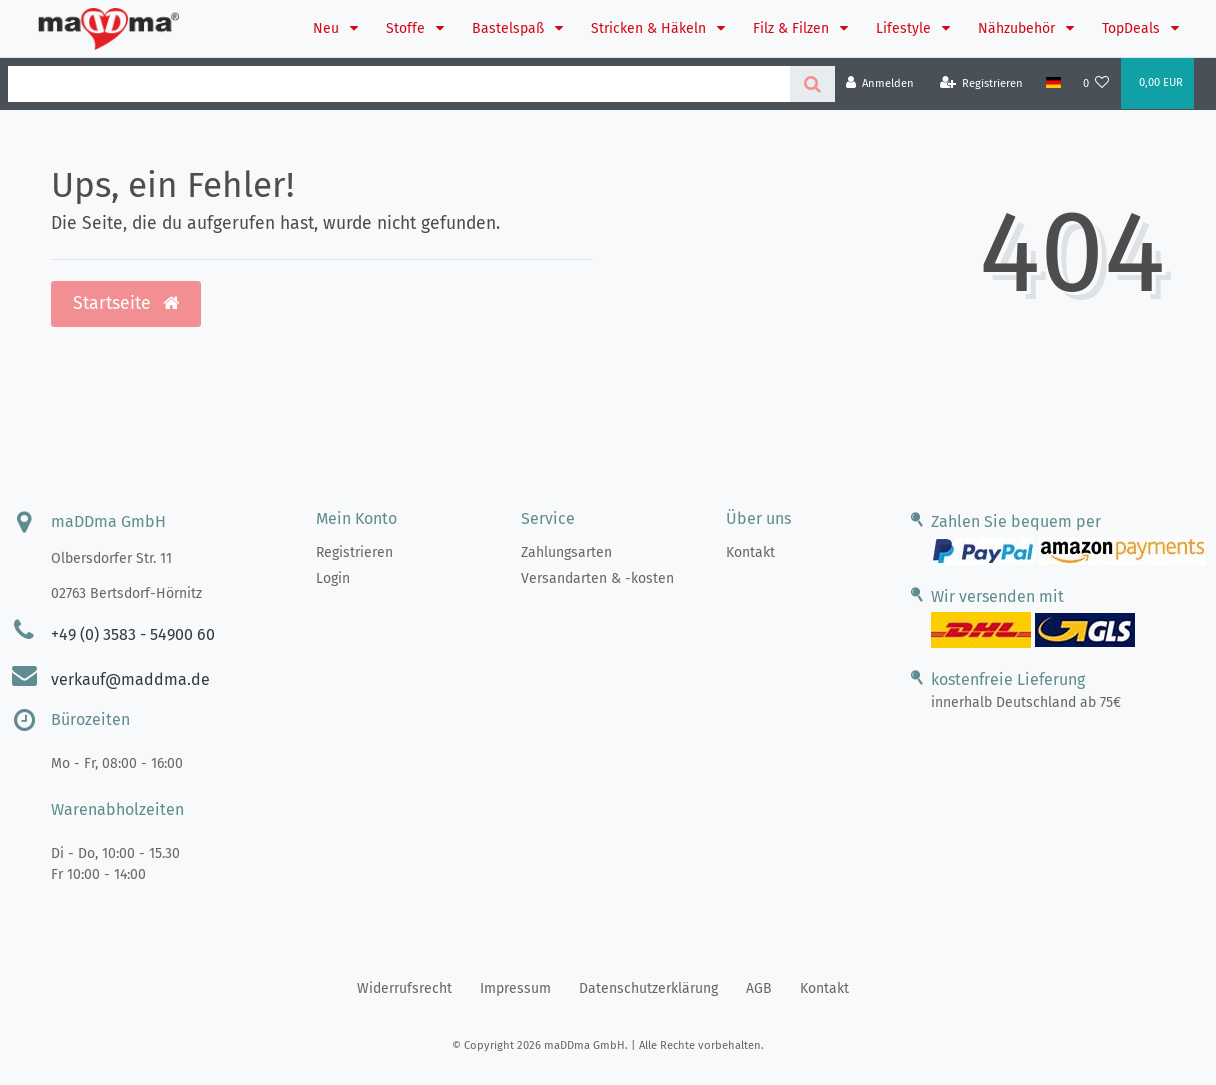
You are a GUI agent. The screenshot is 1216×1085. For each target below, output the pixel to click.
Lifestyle (905, 28)
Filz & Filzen (793, 28)
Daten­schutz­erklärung (648, 988)
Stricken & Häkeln (650, 28)
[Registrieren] (982, 83)
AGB (759, 988)
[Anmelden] (880, 83)
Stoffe (407, 28)
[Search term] (399, 84)
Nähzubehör (1018, 28)
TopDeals (1133, 28)
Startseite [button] (126, 303)
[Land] (1052, 83)
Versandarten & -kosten (597, 578)
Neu (328, 28)
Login (333, 578)
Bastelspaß (510, 28)
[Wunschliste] (1096, 83)
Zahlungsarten (566, 552)
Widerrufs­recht (404, 988)
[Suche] (812, 84)
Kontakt (750, 552)
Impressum (515, 988)
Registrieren (354, 552)
